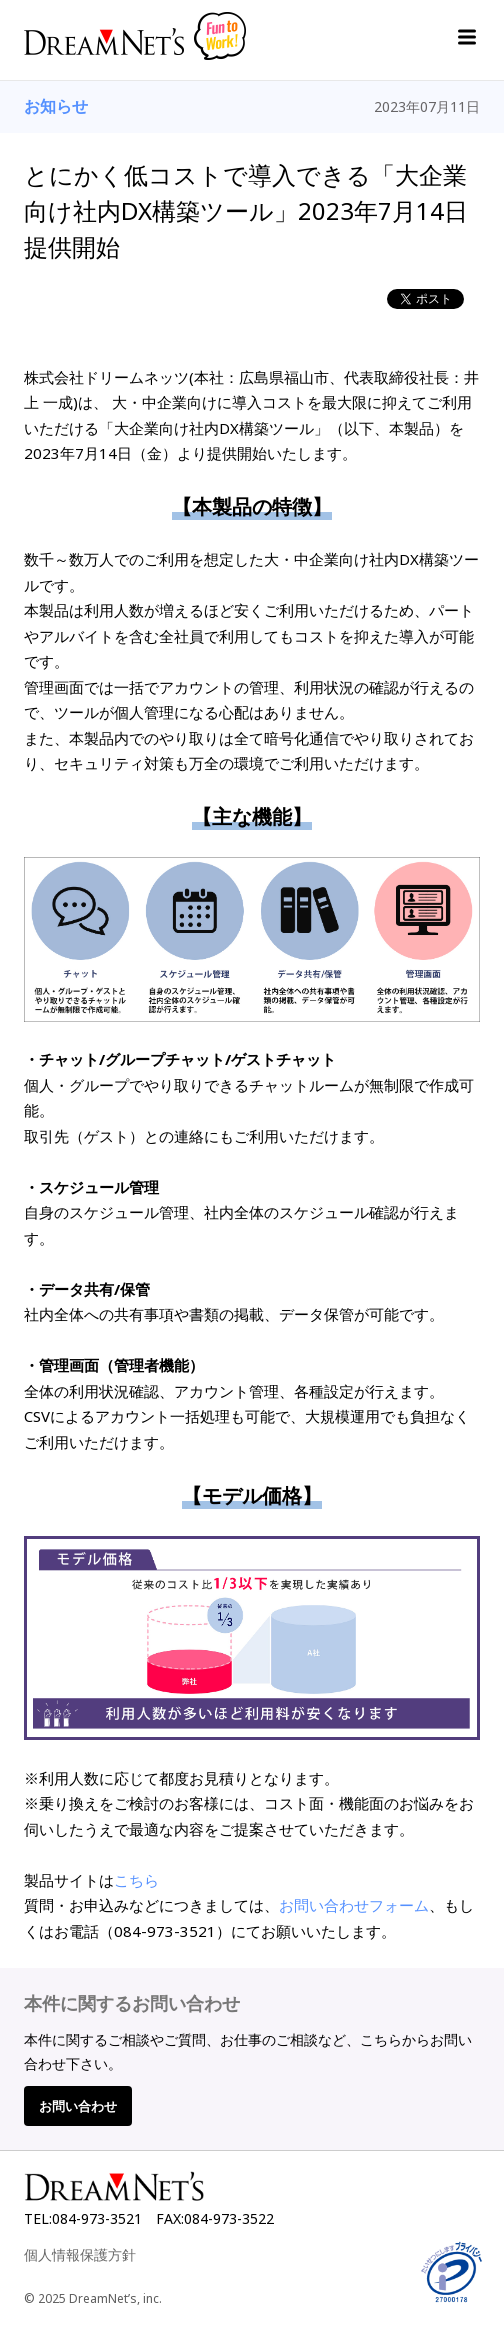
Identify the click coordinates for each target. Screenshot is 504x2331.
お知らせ (56, 106)
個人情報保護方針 (80, 2254)
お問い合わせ (78, 2106)
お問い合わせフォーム (354, 1905)
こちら (136, 1880)
